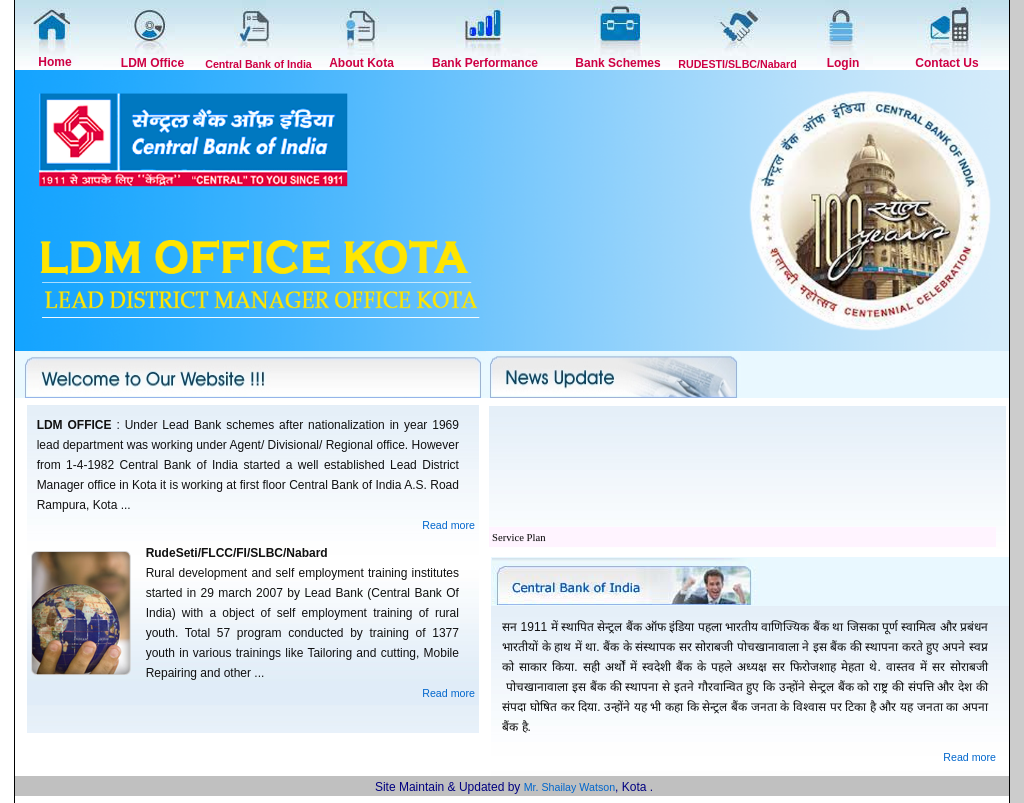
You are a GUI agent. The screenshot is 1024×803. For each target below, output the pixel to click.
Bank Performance (485, 63)
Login (843, 63)
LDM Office (152, 63)
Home (54, 62)
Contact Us (946, 63)
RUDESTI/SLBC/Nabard (737, 64)
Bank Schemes (617, 63)
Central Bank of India (258, 64)
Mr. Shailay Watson (569, 787)
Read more (448, 525)
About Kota (361, 63)
